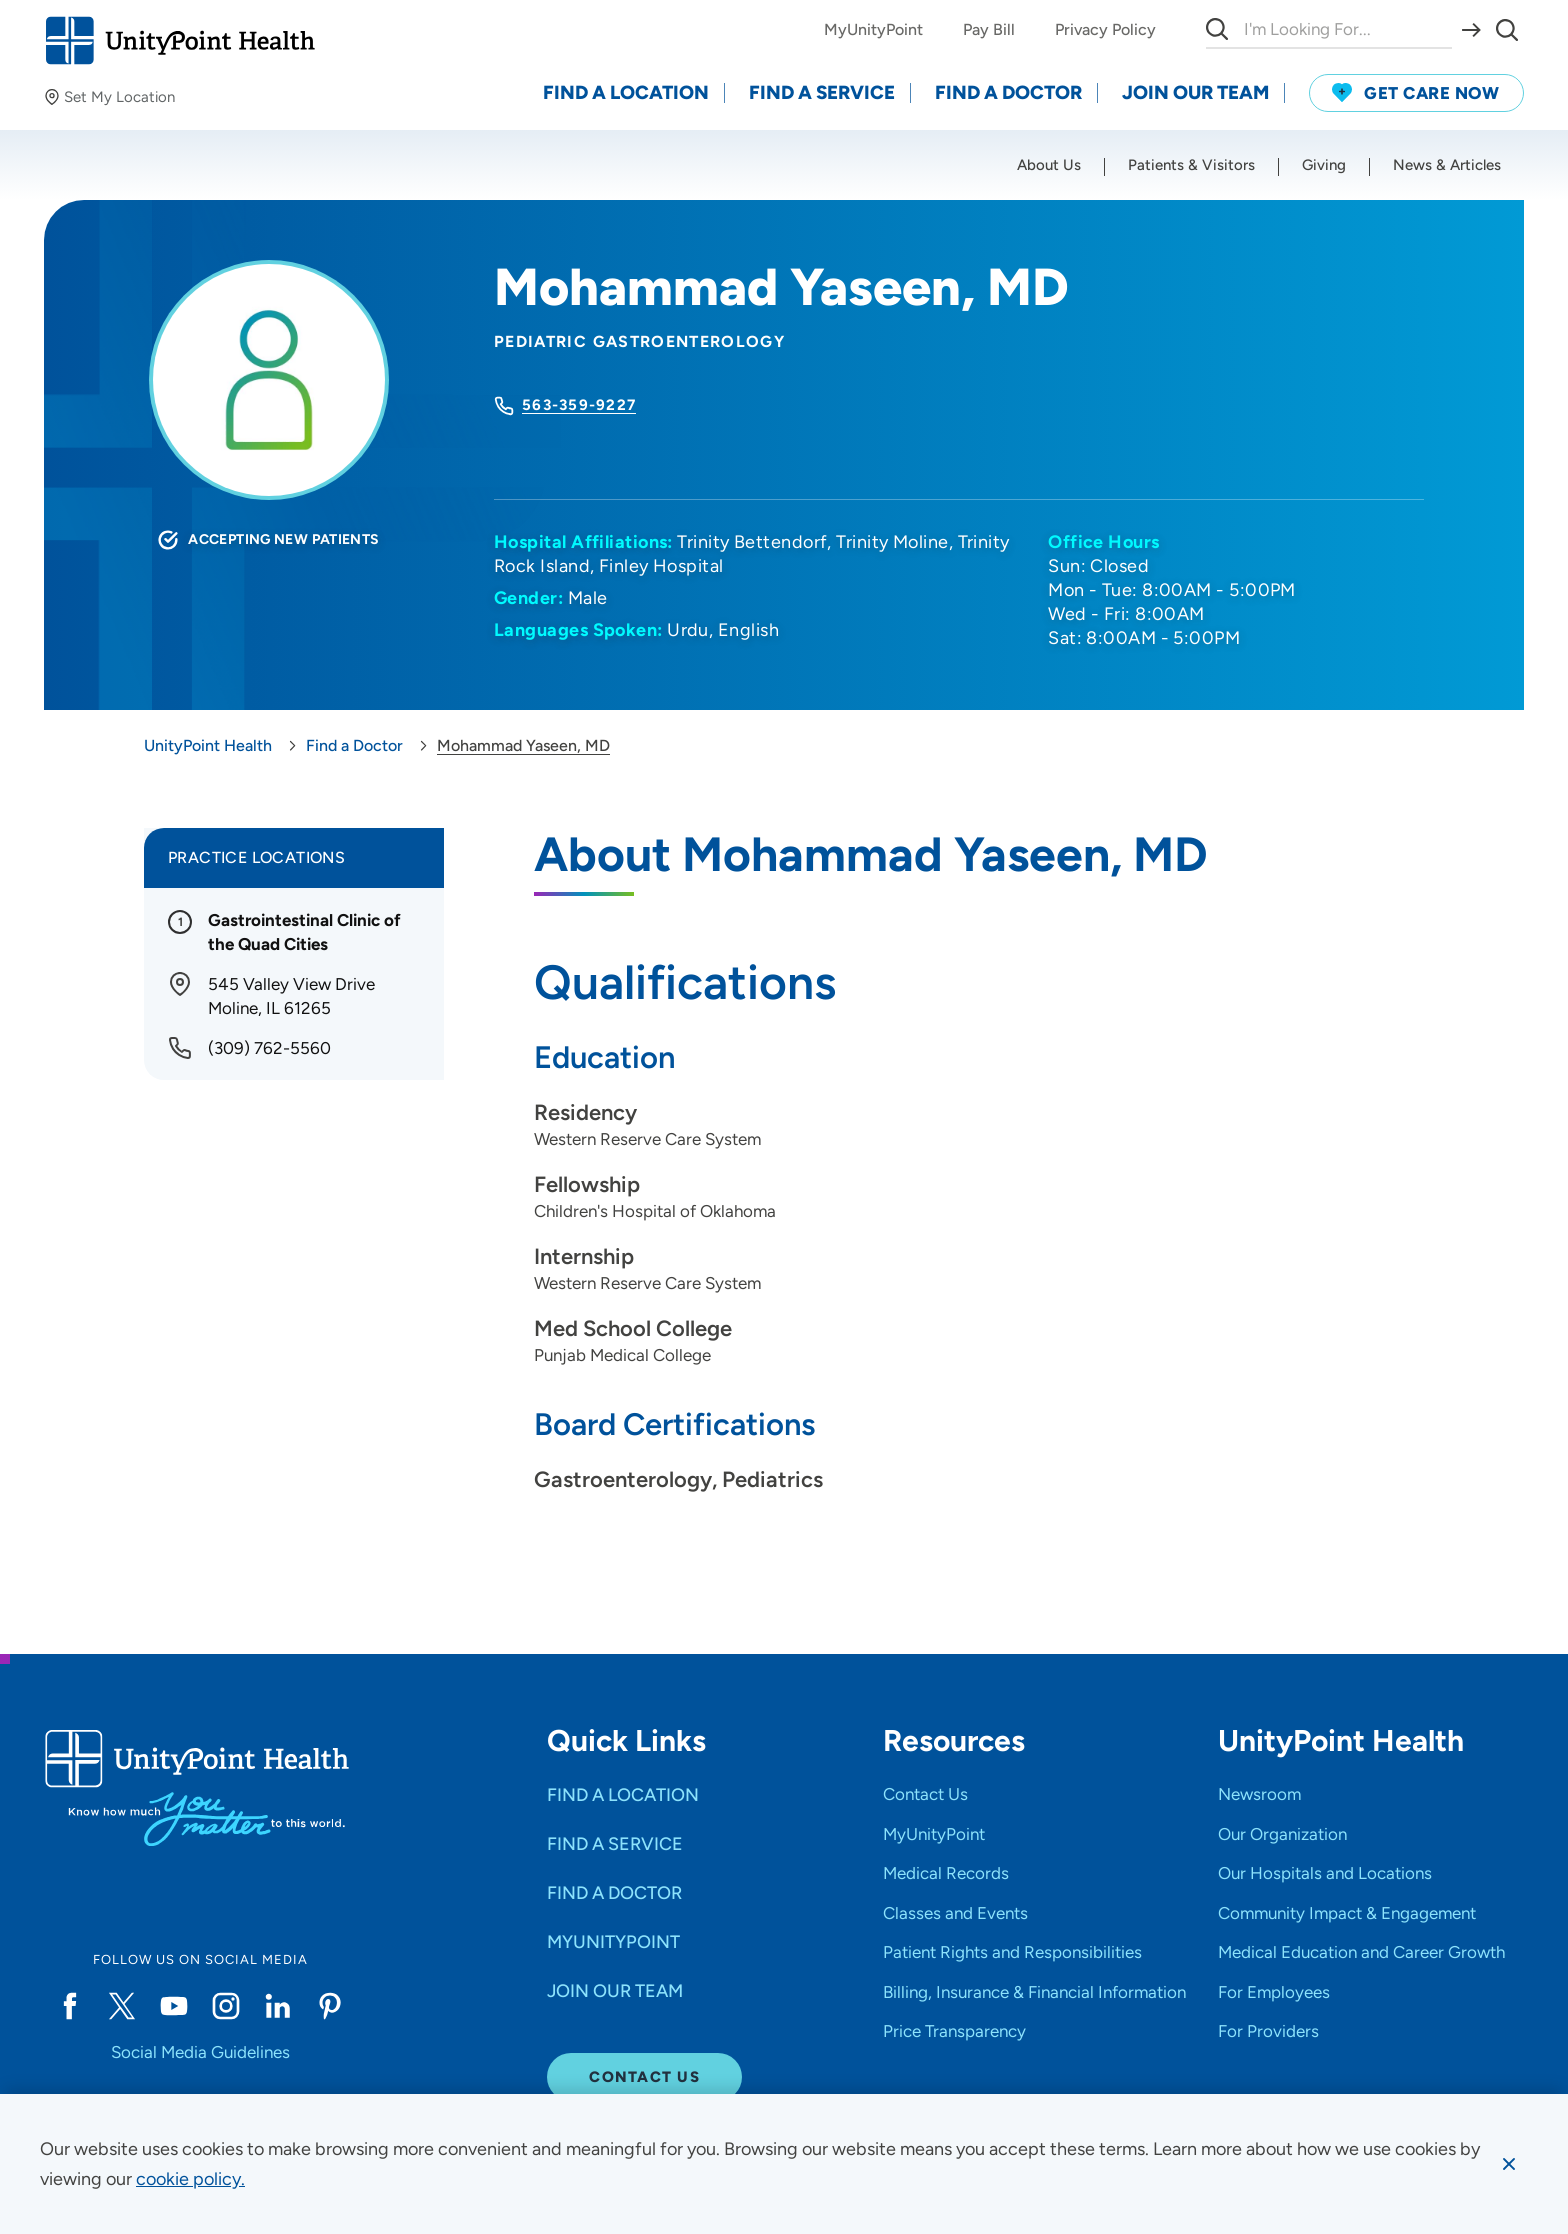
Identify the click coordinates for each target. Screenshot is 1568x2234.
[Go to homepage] (179, 40)
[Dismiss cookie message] (1509, 2164)
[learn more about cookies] (190, 2179)
